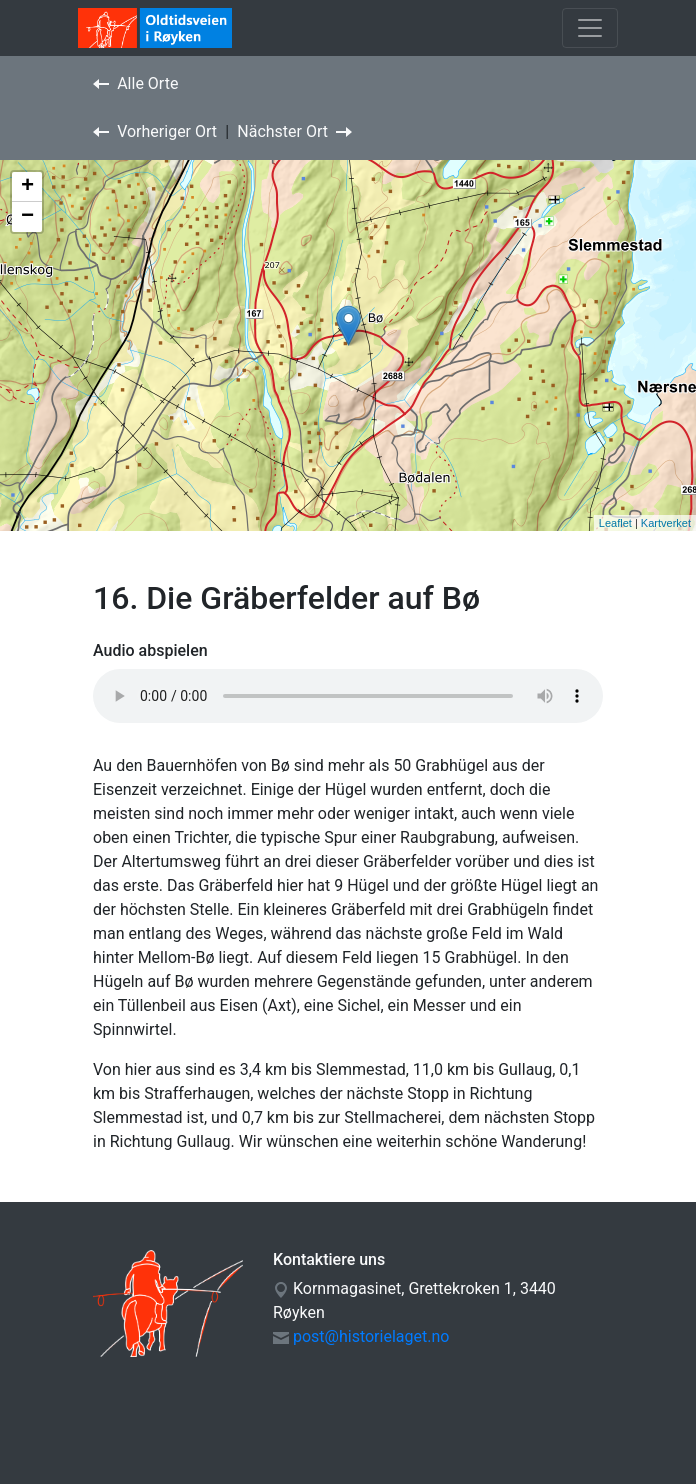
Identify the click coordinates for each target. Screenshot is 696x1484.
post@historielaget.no (371, 1336)
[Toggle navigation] (590, 28)
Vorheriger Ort (155, 131)
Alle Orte (135, 83)
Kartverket (666, 523)
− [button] (27, 217)
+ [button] (27, 187)
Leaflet (615, 523)
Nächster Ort (294, 131)
